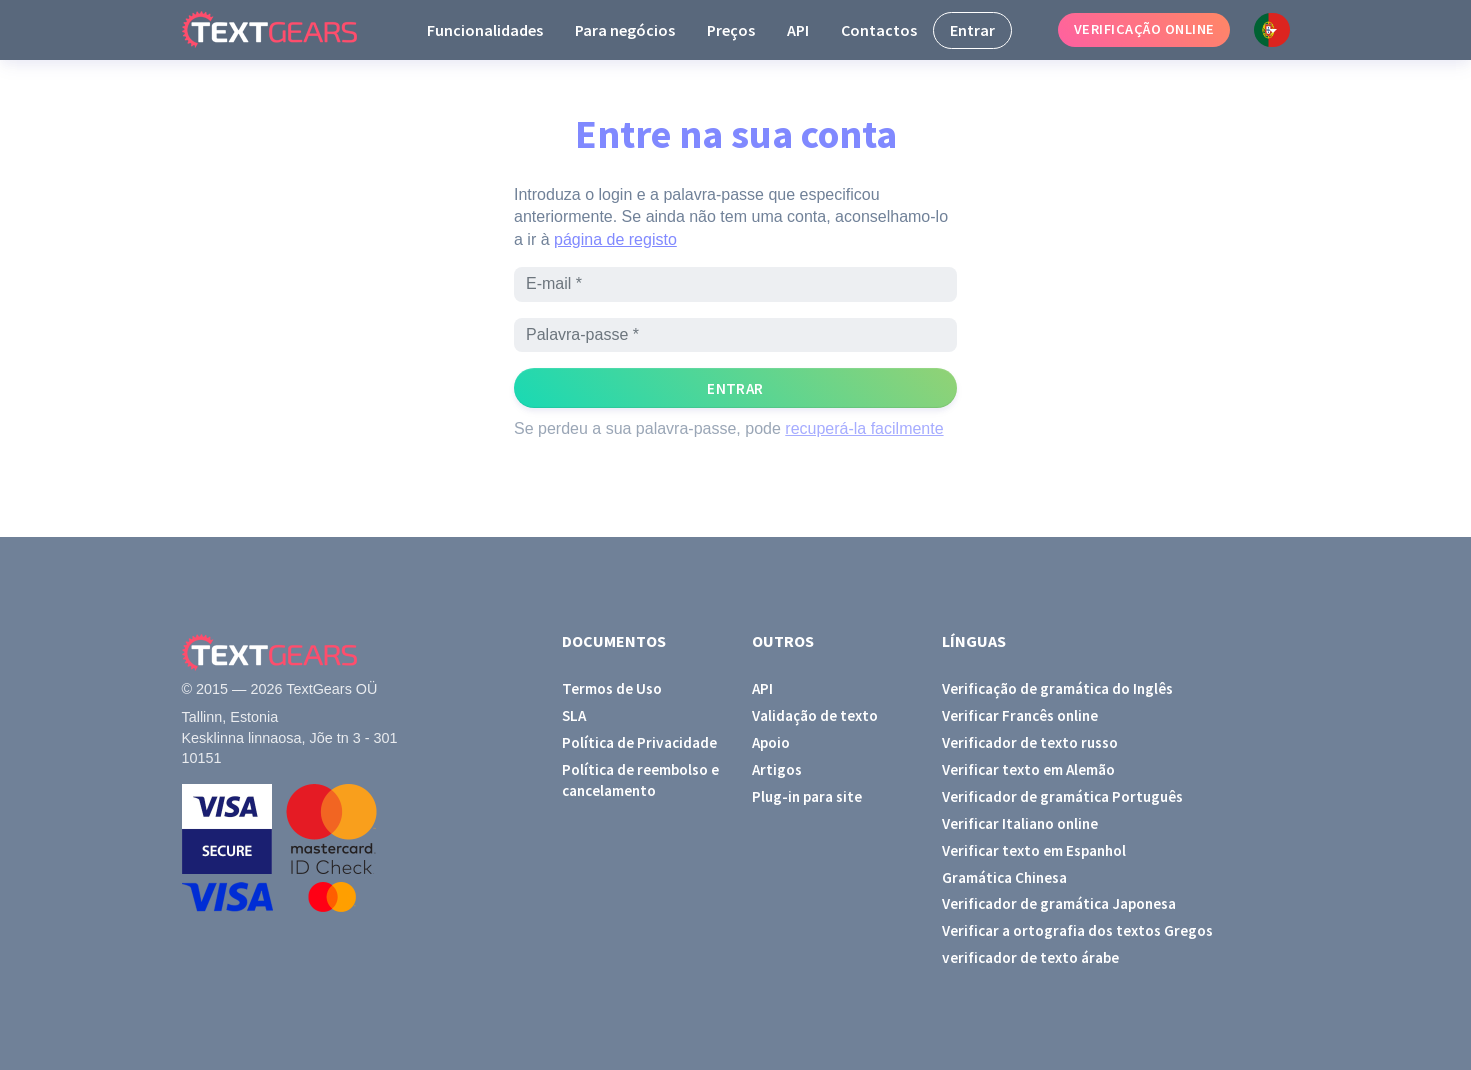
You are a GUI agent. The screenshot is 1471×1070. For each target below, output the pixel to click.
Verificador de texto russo (1030, 742)
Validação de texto (815, 715)
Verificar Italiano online (1020, 823)
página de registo (615, 239)
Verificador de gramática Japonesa (1059, 903)
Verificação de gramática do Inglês (1057, 688)
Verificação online (1144, 29)
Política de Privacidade (639, 742)
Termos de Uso (612, 688)
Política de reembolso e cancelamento (640, 780)
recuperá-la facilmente (864, 428)
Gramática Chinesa (1004, 877)
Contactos (879, 30)
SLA (574, 715)
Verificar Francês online (1020, 715)
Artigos (777, 769)
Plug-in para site (807, 796)
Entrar (972, 30)
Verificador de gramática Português (1062, 796)
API (798, 30)
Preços (731, 30)
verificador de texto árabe (1030, 957)
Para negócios (625, 30)
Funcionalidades (485, 30)
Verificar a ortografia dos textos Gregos (1077, 930)
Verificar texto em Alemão (1028, 769)
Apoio (771, 742)
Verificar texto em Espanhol (1034, 850)
